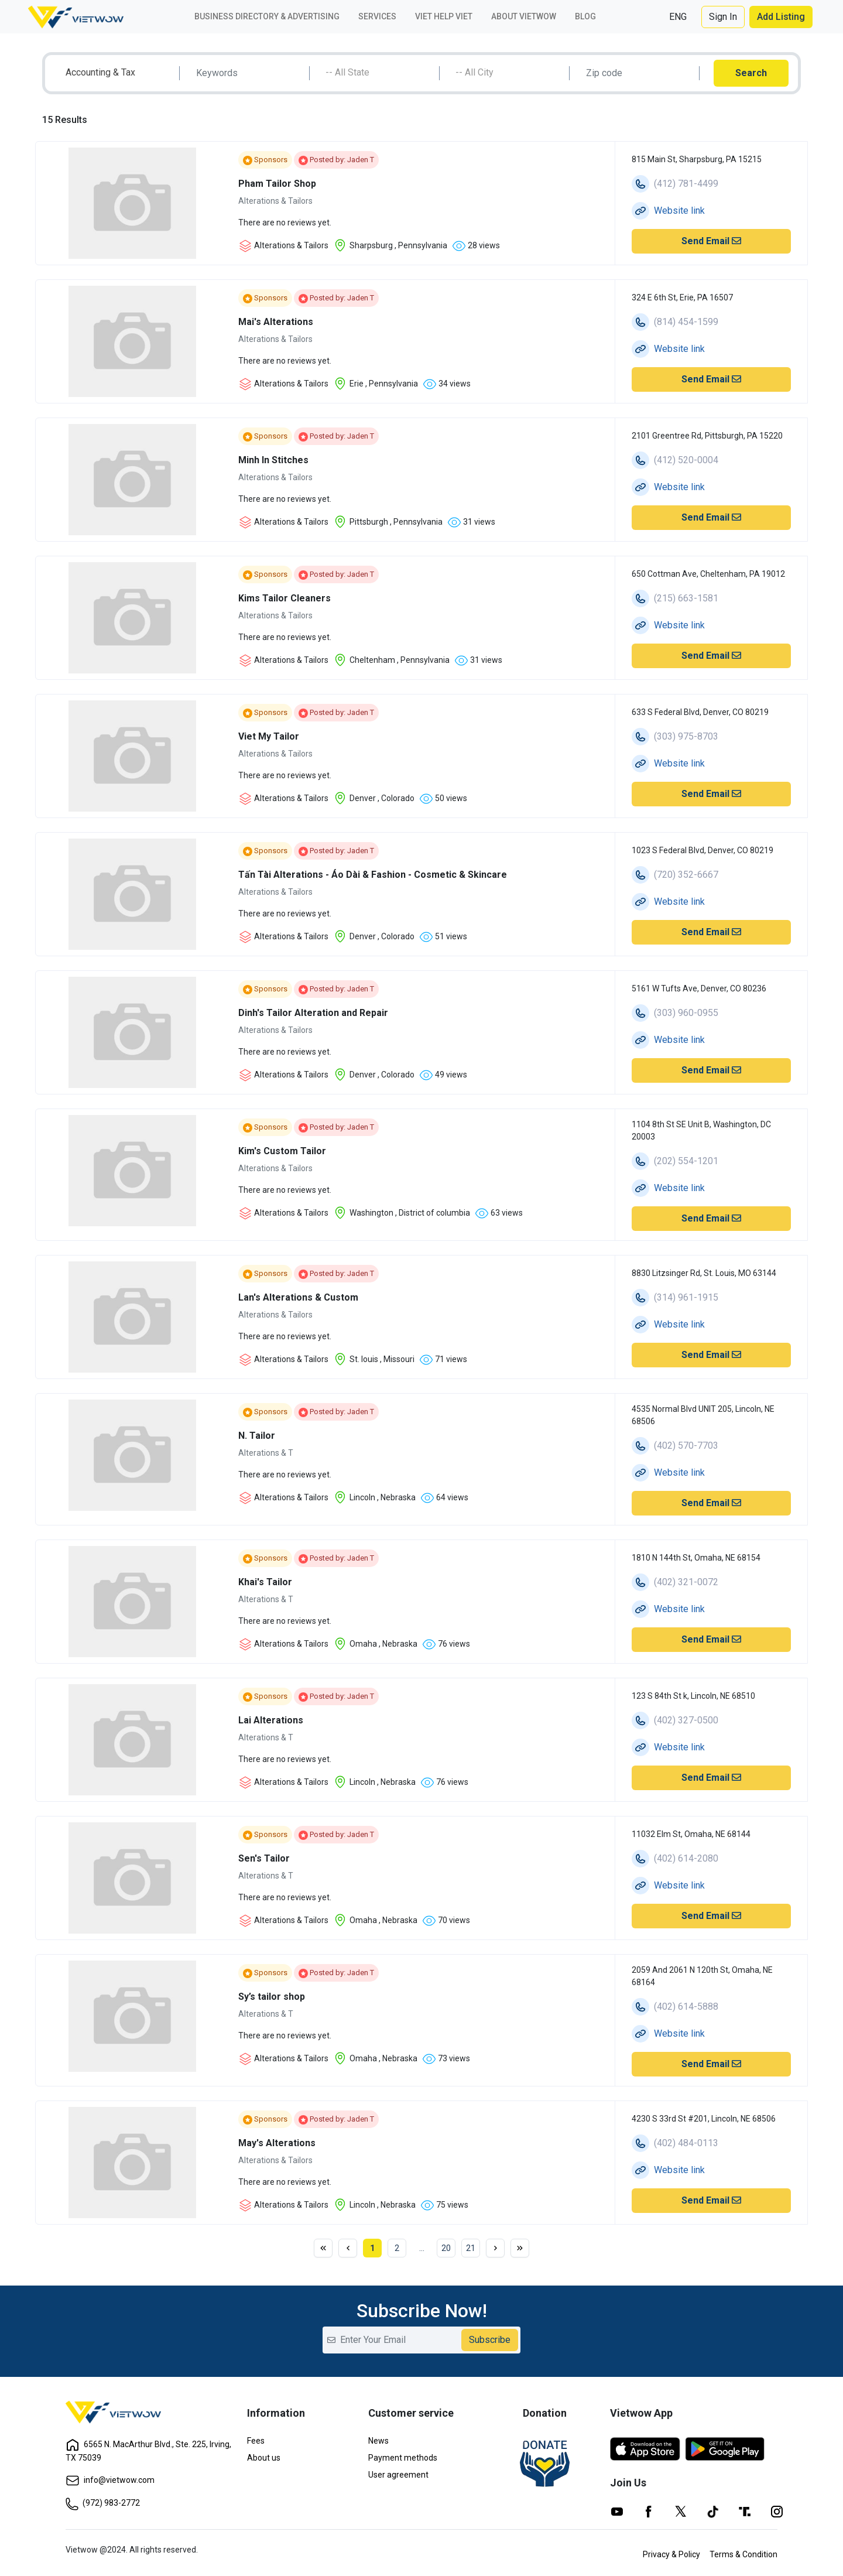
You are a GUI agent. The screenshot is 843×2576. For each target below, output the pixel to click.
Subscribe (489, 2339)
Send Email (711, 241)
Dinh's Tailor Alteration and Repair (313, 1012)
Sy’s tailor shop (271, 1996)
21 (470, 2248)
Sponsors (265, 160)
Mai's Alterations (275, 321)
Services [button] (377, 16)
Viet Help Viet (443, 16)
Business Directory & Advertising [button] (267, 16)
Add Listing (781, 16)
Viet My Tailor (268, 736)
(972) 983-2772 (103, 2502)
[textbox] (379, 72)
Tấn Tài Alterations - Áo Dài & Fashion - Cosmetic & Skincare (372, 874)
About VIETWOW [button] (523, 16)
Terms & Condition (743, 2554)
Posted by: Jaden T (336, 160)
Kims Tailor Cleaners (284, 598)
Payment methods (402, 2457)
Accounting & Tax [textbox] (100, 72)
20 (446, 2248)
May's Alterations (277, 2143)
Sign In (723, 16)
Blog (585, 16)
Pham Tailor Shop (277, 183)
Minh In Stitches (273, 460)
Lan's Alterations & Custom (298, 1297)
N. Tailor (256, 1435)
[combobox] (119, 73)
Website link (679, 210)
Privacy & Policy (671, 2554)
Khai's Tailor (265, 1582)
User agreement (398, 2474)
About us (263, 2457)
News (378, 2440)
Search (751, 72)
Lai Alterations (270, 1720)
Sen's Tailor (264, 1858)
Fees (256, 2440)
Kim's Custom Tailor (282, 1151)
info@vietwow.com (110, 2480)
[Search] (249, 73)
